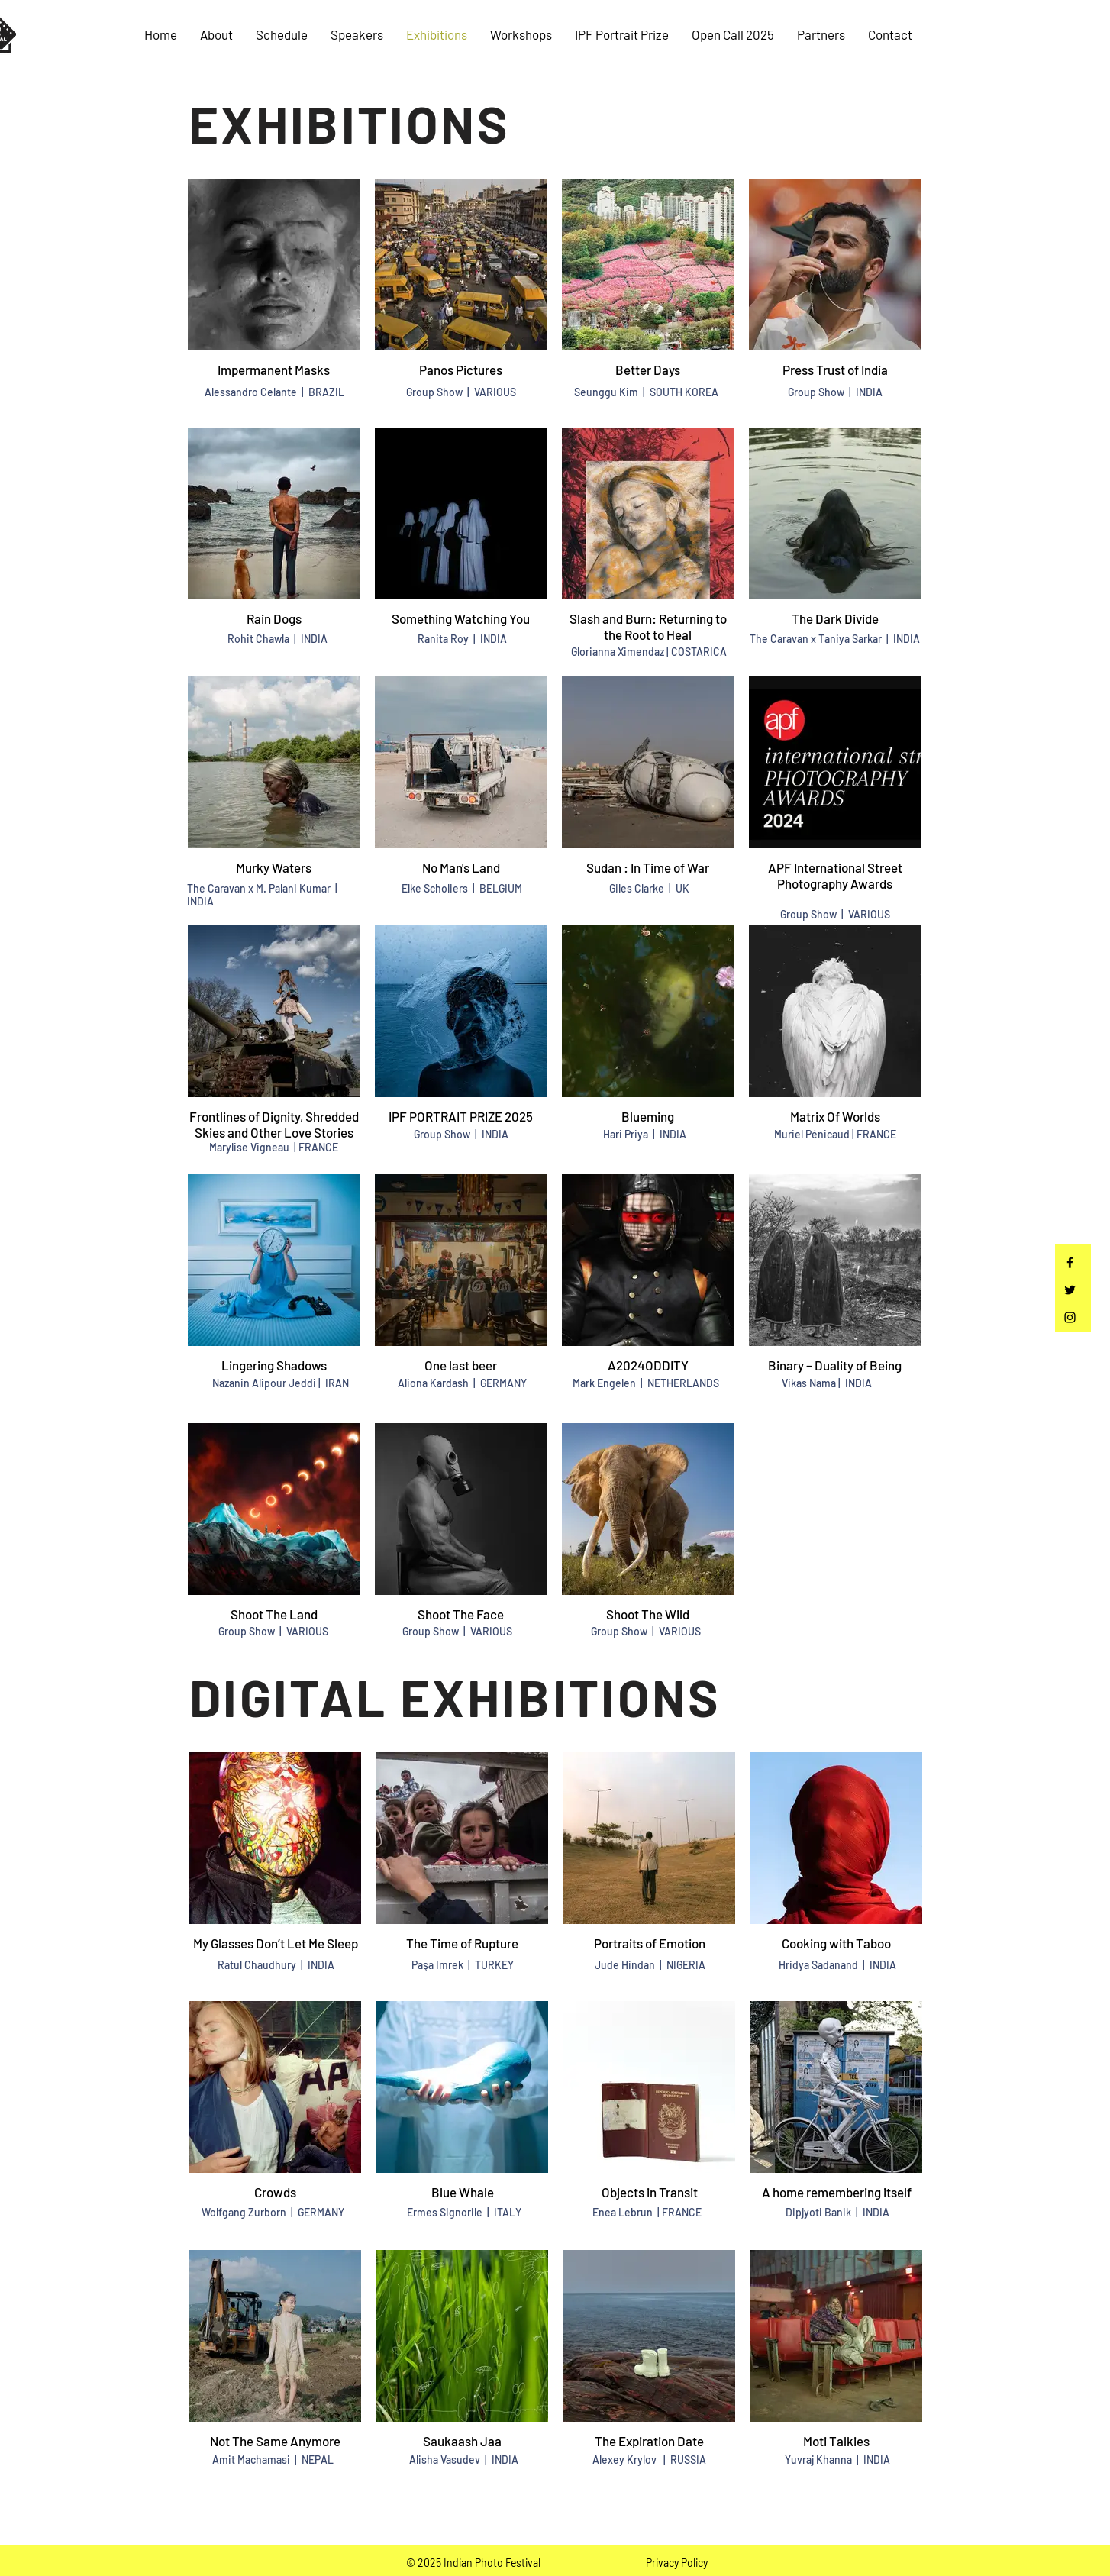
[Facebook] (1070, 1262)
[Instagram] (1070, 1317)
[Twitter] (1070, 1290)
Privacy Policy (677, 2562)
